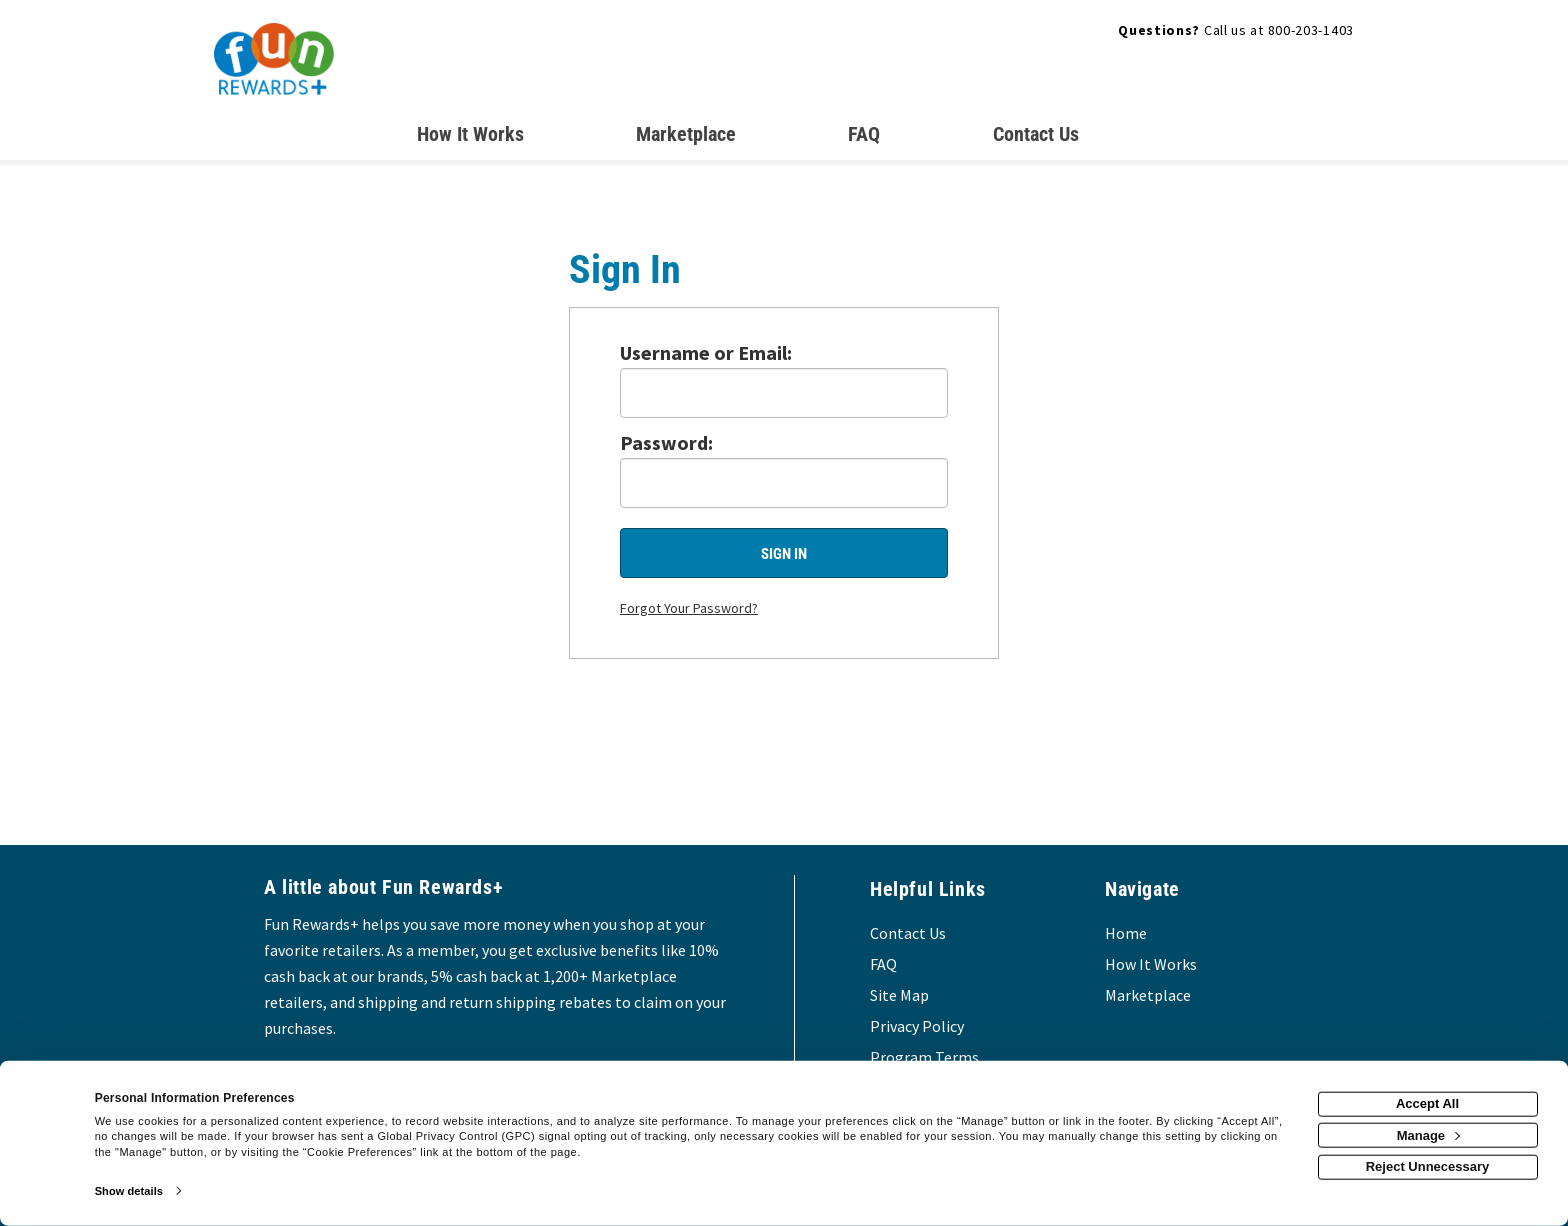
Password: (666, 442)
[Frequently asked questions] (864, 138)
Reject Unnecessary (1428, 1166)
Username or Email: (706, 352)
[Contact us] (1036, 138)
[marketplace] (686, 138)
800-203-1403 (1311, 30)
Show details (129, 1191)
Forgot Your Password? (689, 608)
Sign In (784, 554)
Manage (1428, 1134)
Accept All (1427, 1103)
